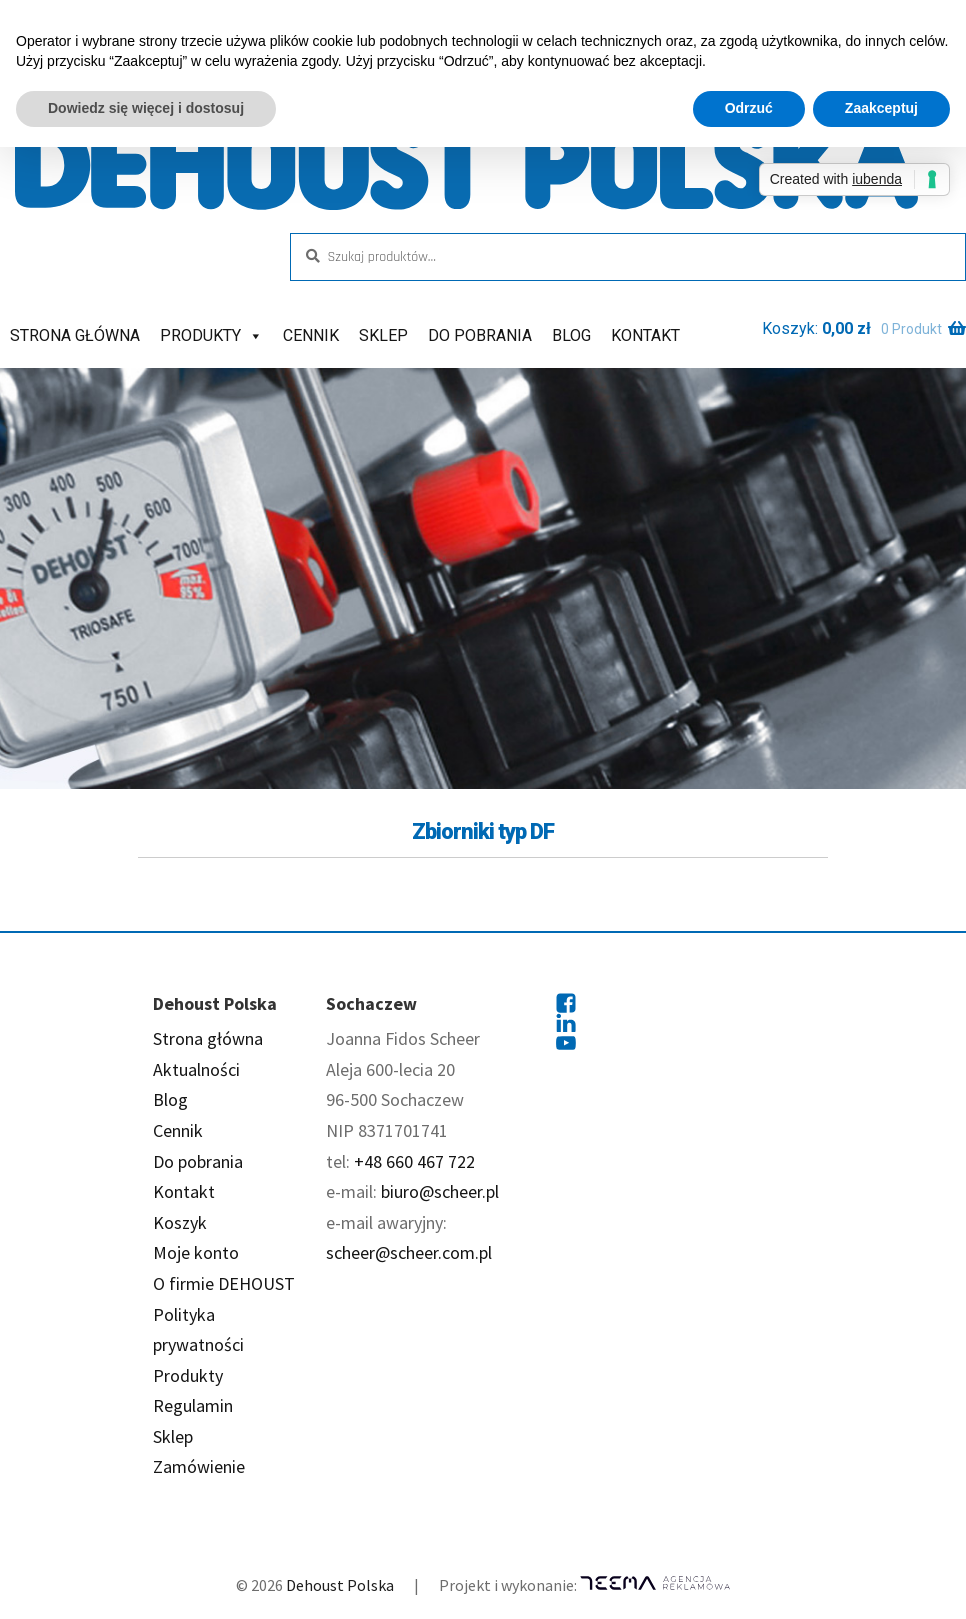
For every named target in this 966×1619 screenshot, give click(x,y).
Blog (571, 335)
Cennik (311, 335)
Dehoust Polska (340, 1585)
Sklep (383, 335)
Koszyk (180, 1222)
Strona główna (75, 335)
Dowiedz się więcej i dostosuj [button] (146, 108)
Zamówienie (199, 1466)
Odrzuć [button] (749, 108)
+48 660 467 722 (414, 1161)
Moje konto (196, 1252)
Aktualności (196, 1069)
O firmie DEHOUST (224, 1283)
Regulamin (193, 1405)
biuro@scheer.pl (440, 1191)
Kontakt (645, 335)
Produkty (211, 336)
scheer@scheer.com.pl (409, 1252)
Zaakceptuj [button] (881, 108)
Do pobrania (480, 335)
